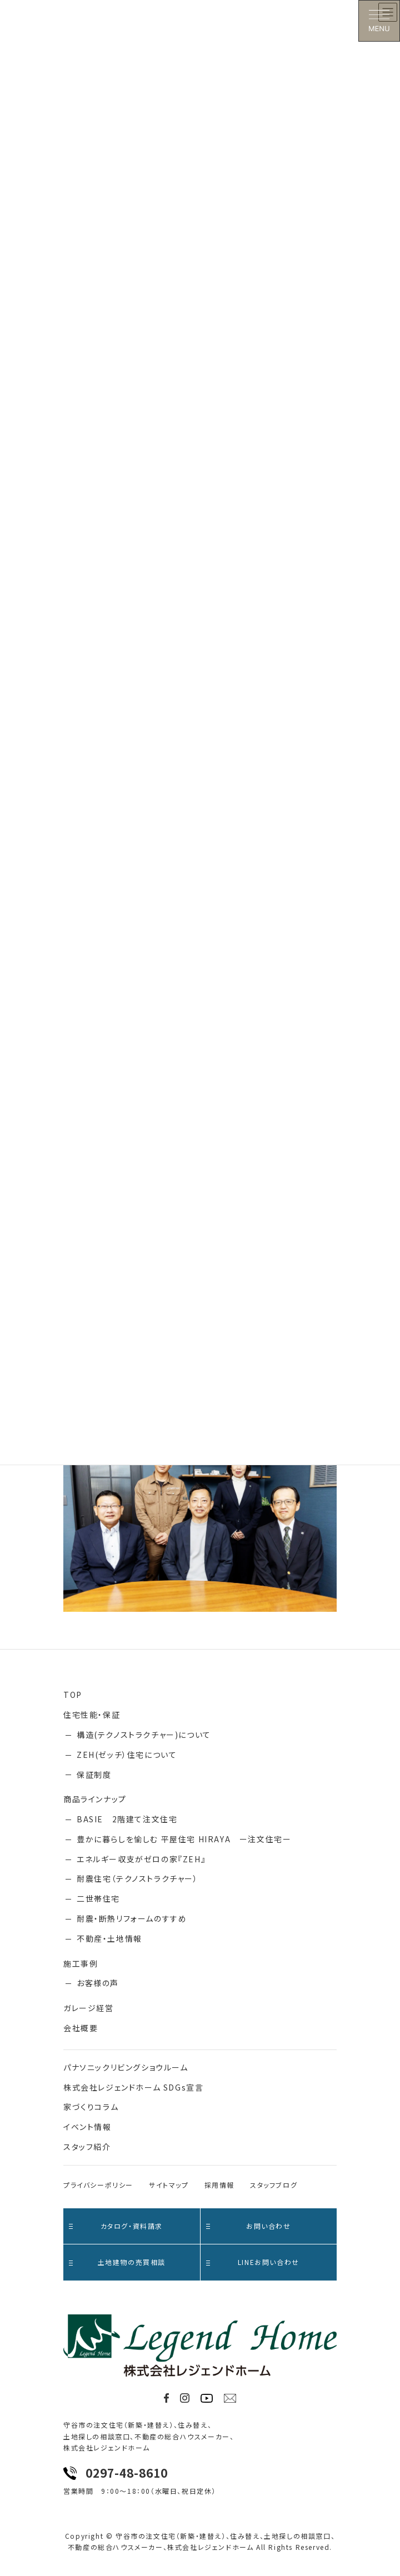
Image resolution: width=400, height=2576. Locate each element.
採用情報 (219, 2184)
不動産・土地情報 (109, 1938)
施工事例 (80, 1963)
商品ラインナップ (95, 1799)
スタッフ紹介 (87, 2146)
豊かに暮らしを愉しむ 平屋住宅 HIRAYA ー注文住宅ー (184, 1839)
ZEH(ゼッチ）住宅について (127, 1754)
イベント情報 (87, 2126)
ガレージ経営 (88, 2007)
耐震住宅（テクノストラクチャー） (137, 1878)
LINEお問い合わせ (252, 2262)
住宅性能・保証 (91, 1714)
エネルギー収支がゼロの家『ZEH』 (141, 1859)
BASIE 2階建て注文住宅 (127, 1819)
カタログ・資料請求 (116, 2226)
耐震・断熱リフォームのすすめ (132, 1918)
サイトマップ (169, 2184)
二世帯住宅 (98, 1898)
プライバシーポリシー (98, 2184)
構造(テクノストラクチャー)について (144, 1734)
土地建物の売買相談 (117, 2262)
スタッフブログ (273, 2184)
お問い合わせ (248, 2226)
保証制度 (94, 1774)
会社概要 (80, 2027)
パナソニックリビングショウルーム (125, 2067)
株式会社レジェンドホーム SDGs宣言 (133, 2087)
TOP (72, 1694)
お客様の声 (98, 1982)
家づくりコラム (90, 2106)
